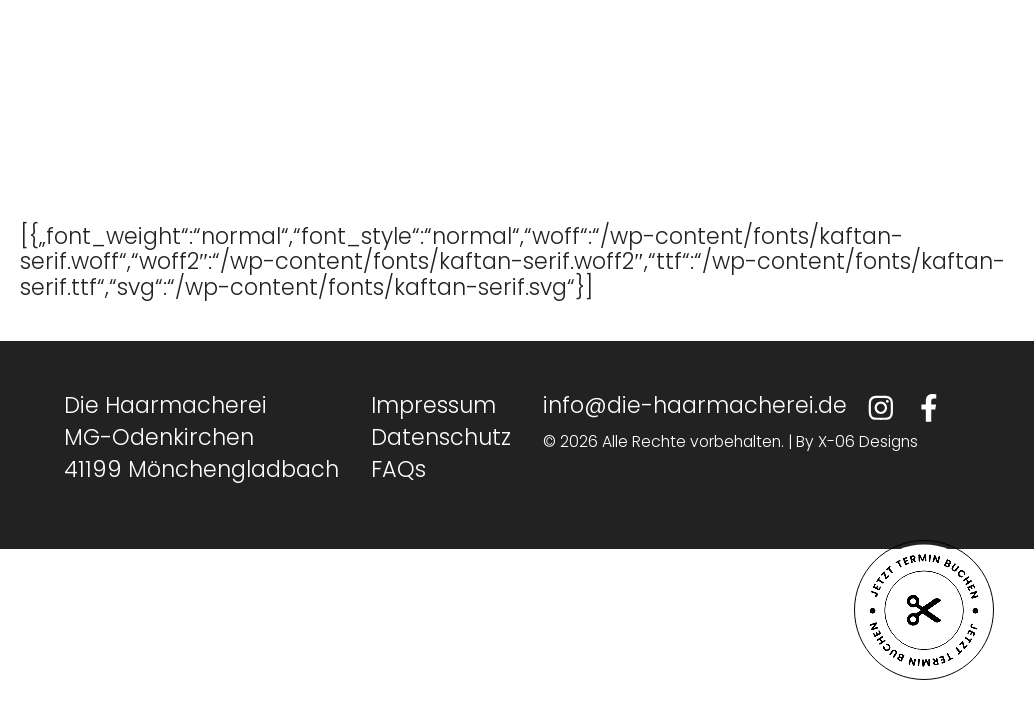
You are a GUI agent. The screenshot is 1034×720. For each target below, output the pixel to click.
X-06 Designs (868, 441)
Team (395, 105)
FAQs (398, 469)
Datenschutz (441, 437)
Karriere (511, 105)
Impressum (433, 405)
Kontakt (637, 105)
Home (290, 105)
